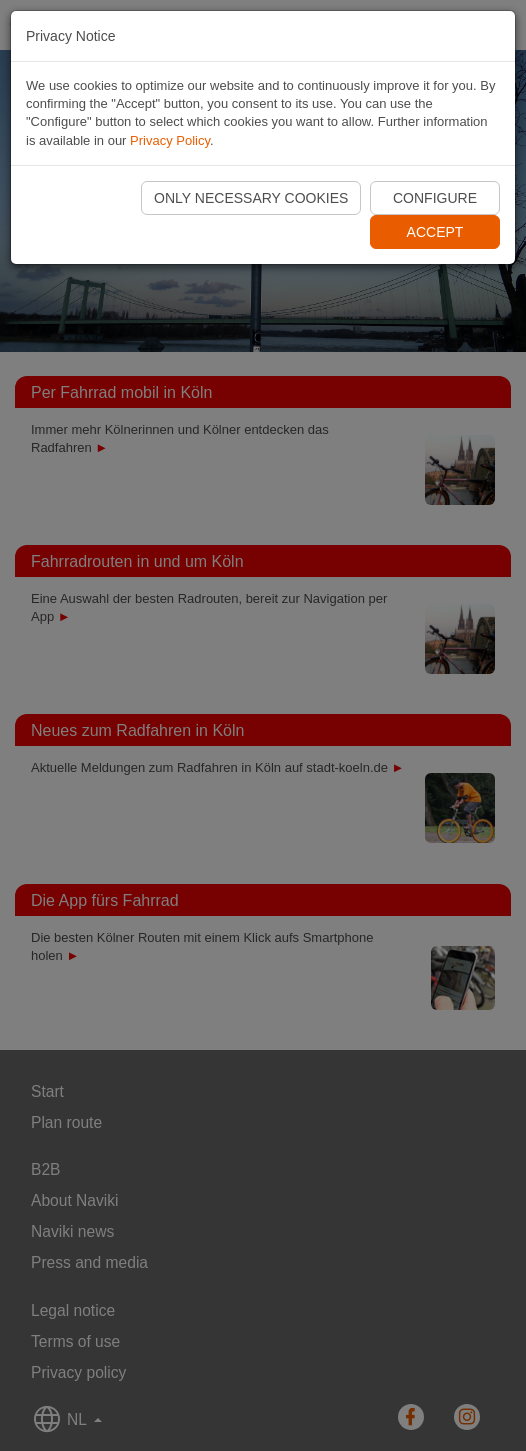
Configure (435, 198)
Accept (435, 232)
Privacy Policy (170, 140)
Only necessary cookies (251, 198)
